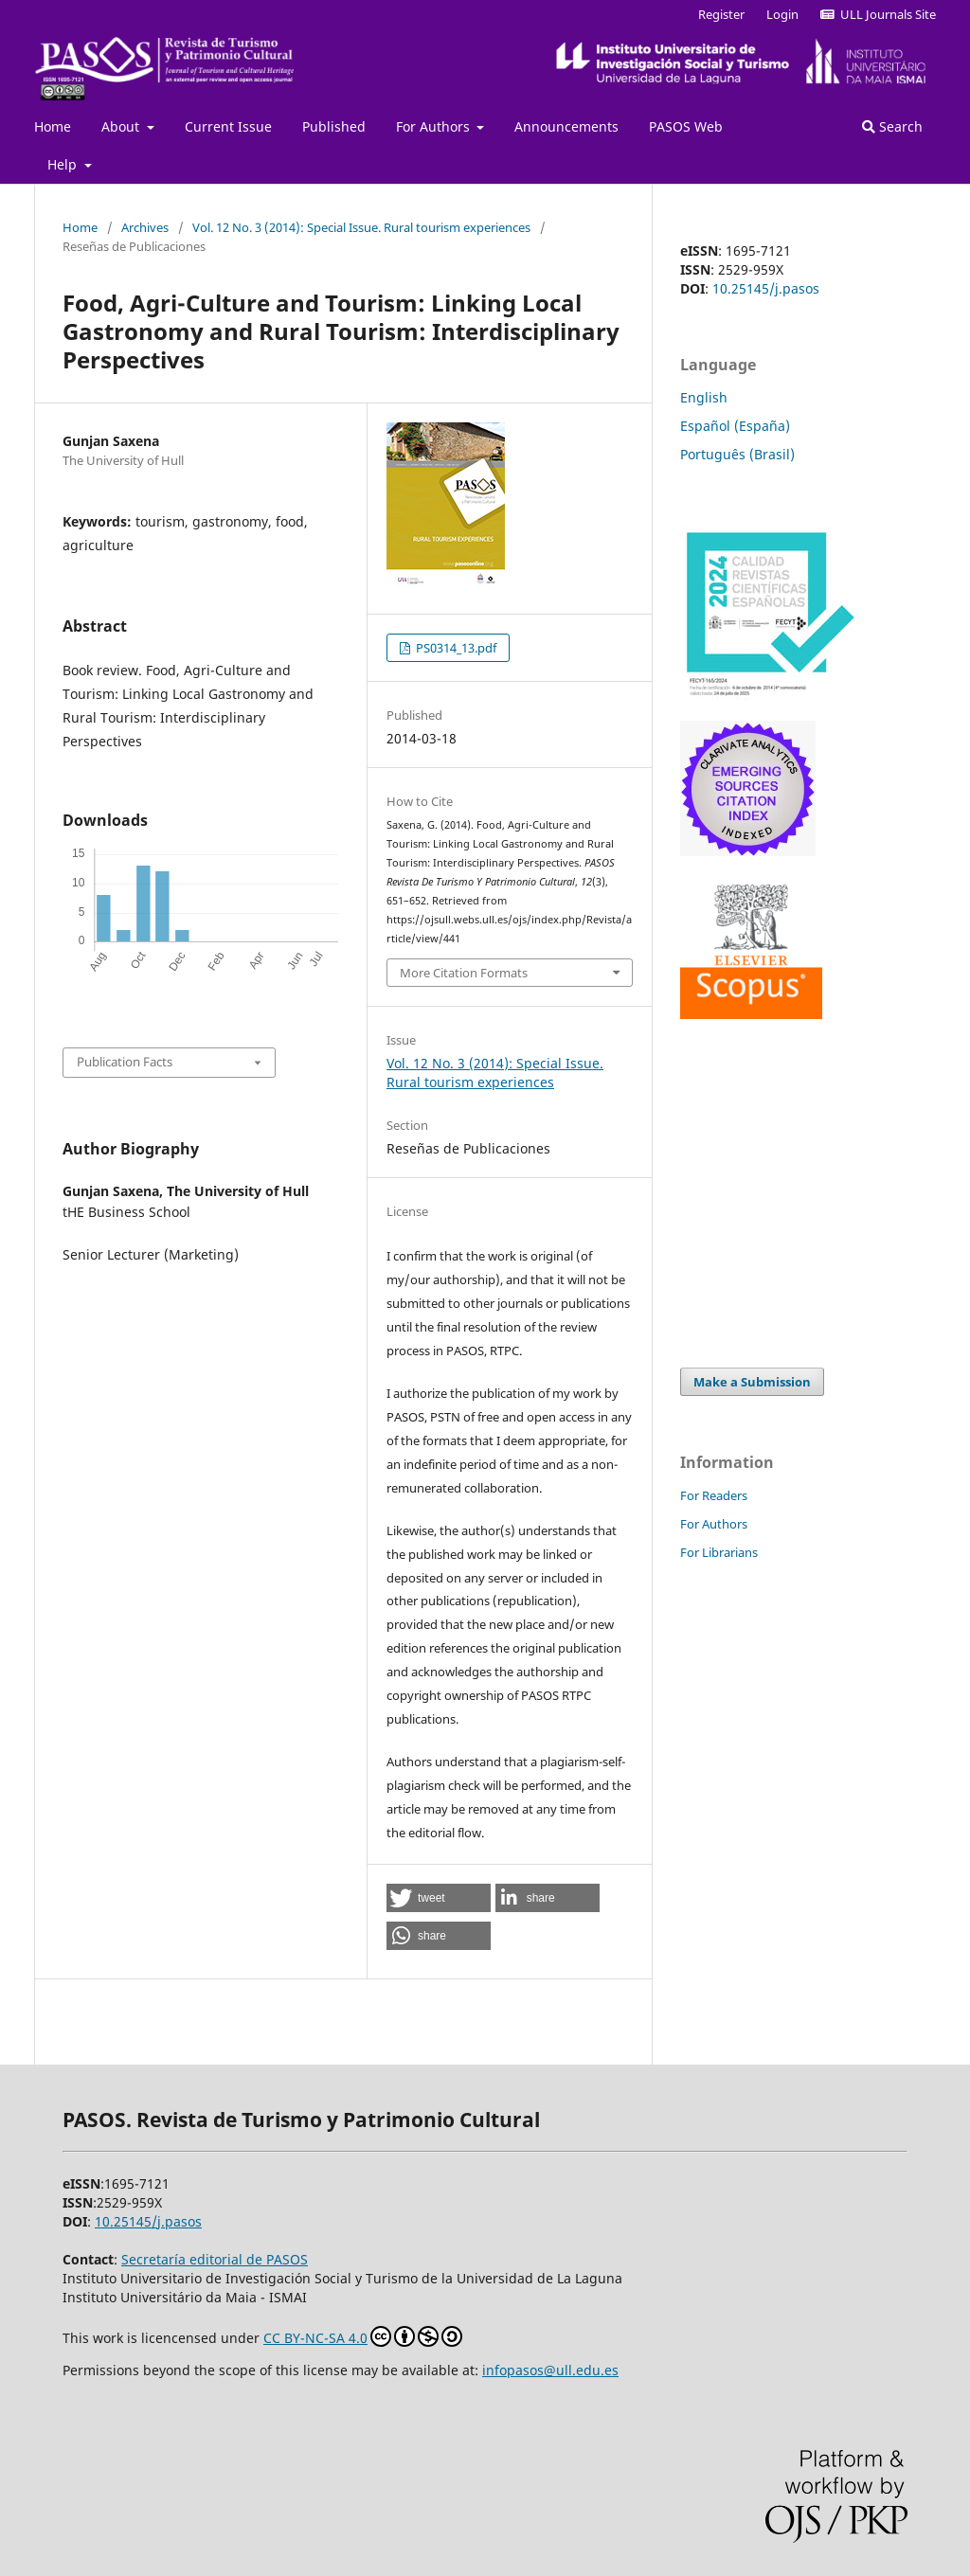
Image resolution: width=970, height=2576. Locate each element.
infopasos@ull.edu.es (550, 2370)
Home (52, 126)
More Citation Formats (464, 972)
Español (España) (735, 426)
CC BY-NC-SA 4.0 (362, 2336)
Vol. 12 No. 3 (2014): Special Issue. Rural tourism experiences (361, 227)
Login (782, 14)
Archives (145, 227)
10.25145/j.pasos (765, 288)
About (122, 126)
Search (892, 126)
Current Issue (228, 126)
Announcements (566, 126)
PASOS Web (686, 126)
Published (334, 126)
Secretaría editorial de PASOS (214, 2259)
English (704, 397)
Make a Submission (752, 1381)
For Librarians (719, 1552)
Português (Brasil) (737, 454)
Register (721, 14)
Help (64, 164)
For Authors (435, 126)
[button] (438, 1898)
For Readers (713, 1495)
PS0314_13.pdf (454, 647)
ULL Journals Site (878, 14)
